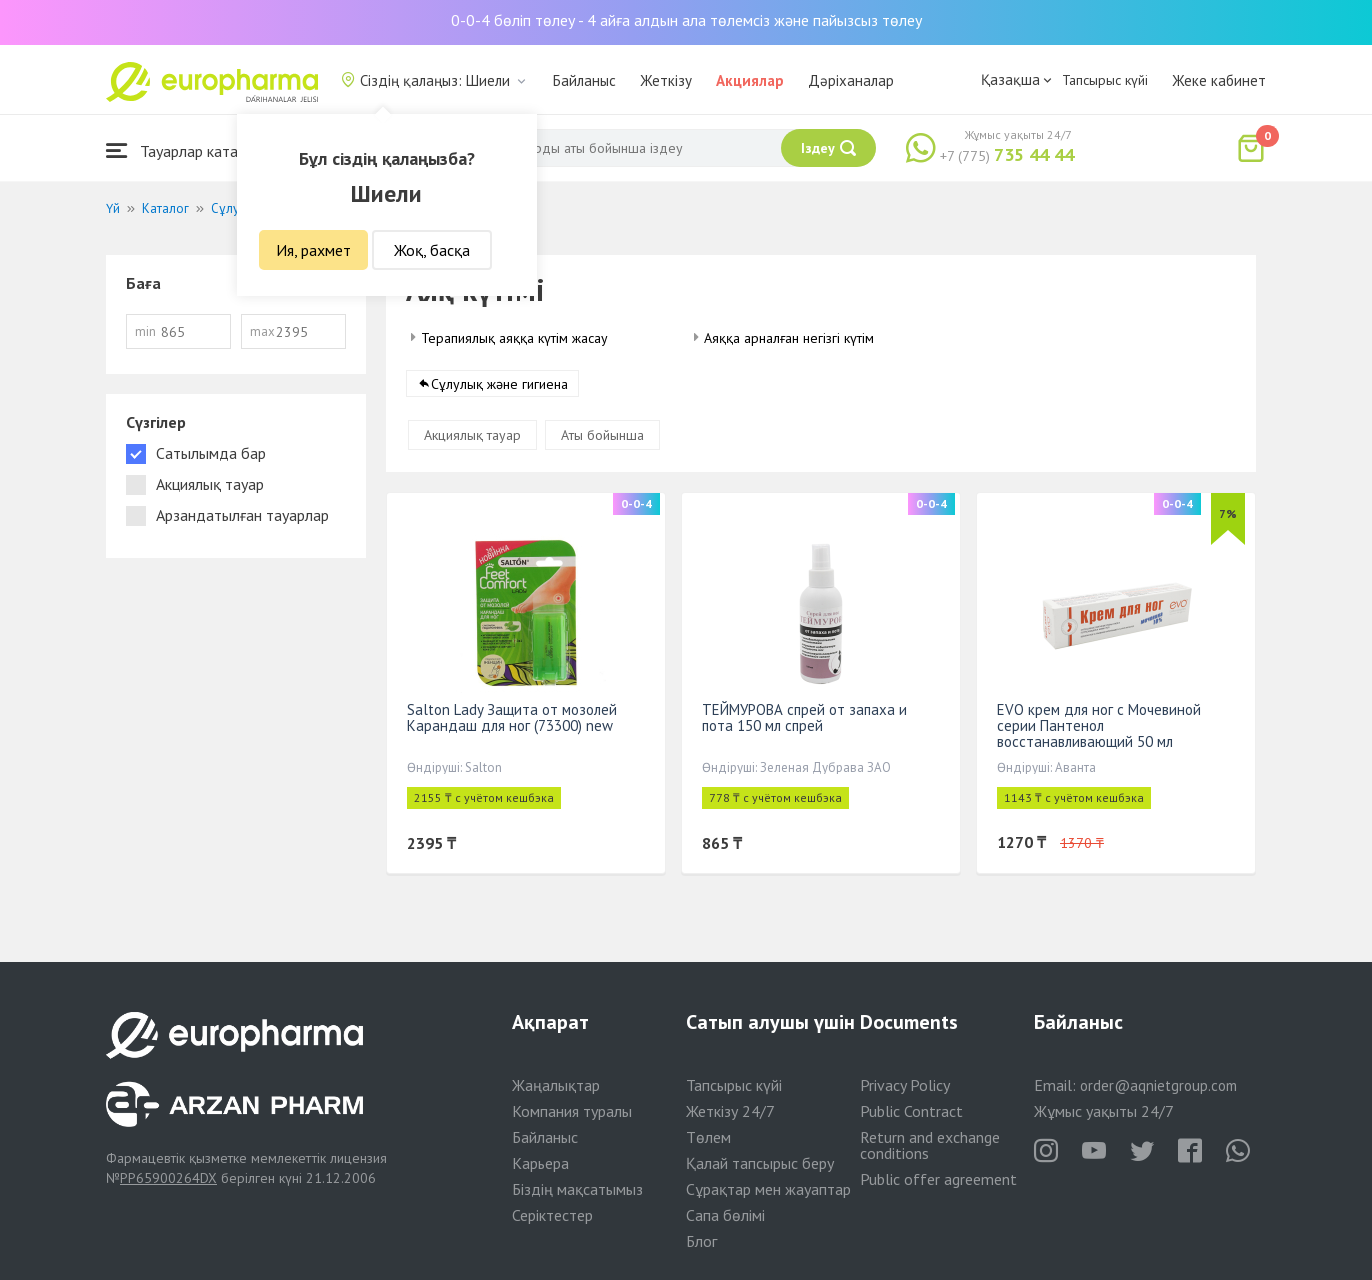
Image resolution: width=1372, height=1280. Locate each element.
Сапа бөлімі (725, 1215)
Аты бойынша (602, 435)
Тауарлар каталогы (188, 150)
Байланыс (584, 80)
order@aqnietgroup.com (1158, 1085)
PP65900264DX (168, 1178)
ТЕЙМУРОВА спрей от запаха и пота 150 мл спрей (804, 717)
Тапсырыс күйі (1105, 80)
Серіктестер (552, 1215)
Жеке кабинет (1219, 80)
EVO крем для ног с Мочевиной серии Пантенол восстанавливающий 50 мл (1099, 725)
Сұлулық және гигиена (499, 384)
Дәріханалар (851, 80)
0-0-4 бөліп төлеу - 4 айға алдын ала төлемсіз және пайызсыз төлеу (686, 20)
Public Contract (911, 1111)
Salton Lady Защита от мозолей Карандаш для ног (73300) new (512, 717)
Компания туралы (572, 1111)
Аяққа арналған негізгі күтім (789, 338)
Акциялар (750, 80)
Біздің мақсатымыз (577, 1189)
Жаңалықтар (556, 1085)
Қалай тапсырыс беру (760, 1163)
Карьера (540, 1163)
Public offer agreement (938, 1179)
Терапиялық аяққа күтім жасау (514, 338)
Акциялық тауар (472, 435)
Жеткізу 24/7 (730, 1111)
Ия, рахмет (313, 250)
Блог (701, 1241)
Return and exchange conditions (930, 1145)
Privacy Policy (905, 1085)
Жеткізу (666, 80)
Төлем (708, 1137)
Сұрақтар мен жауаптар (768, 1189)
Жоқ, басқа (432, 250)
